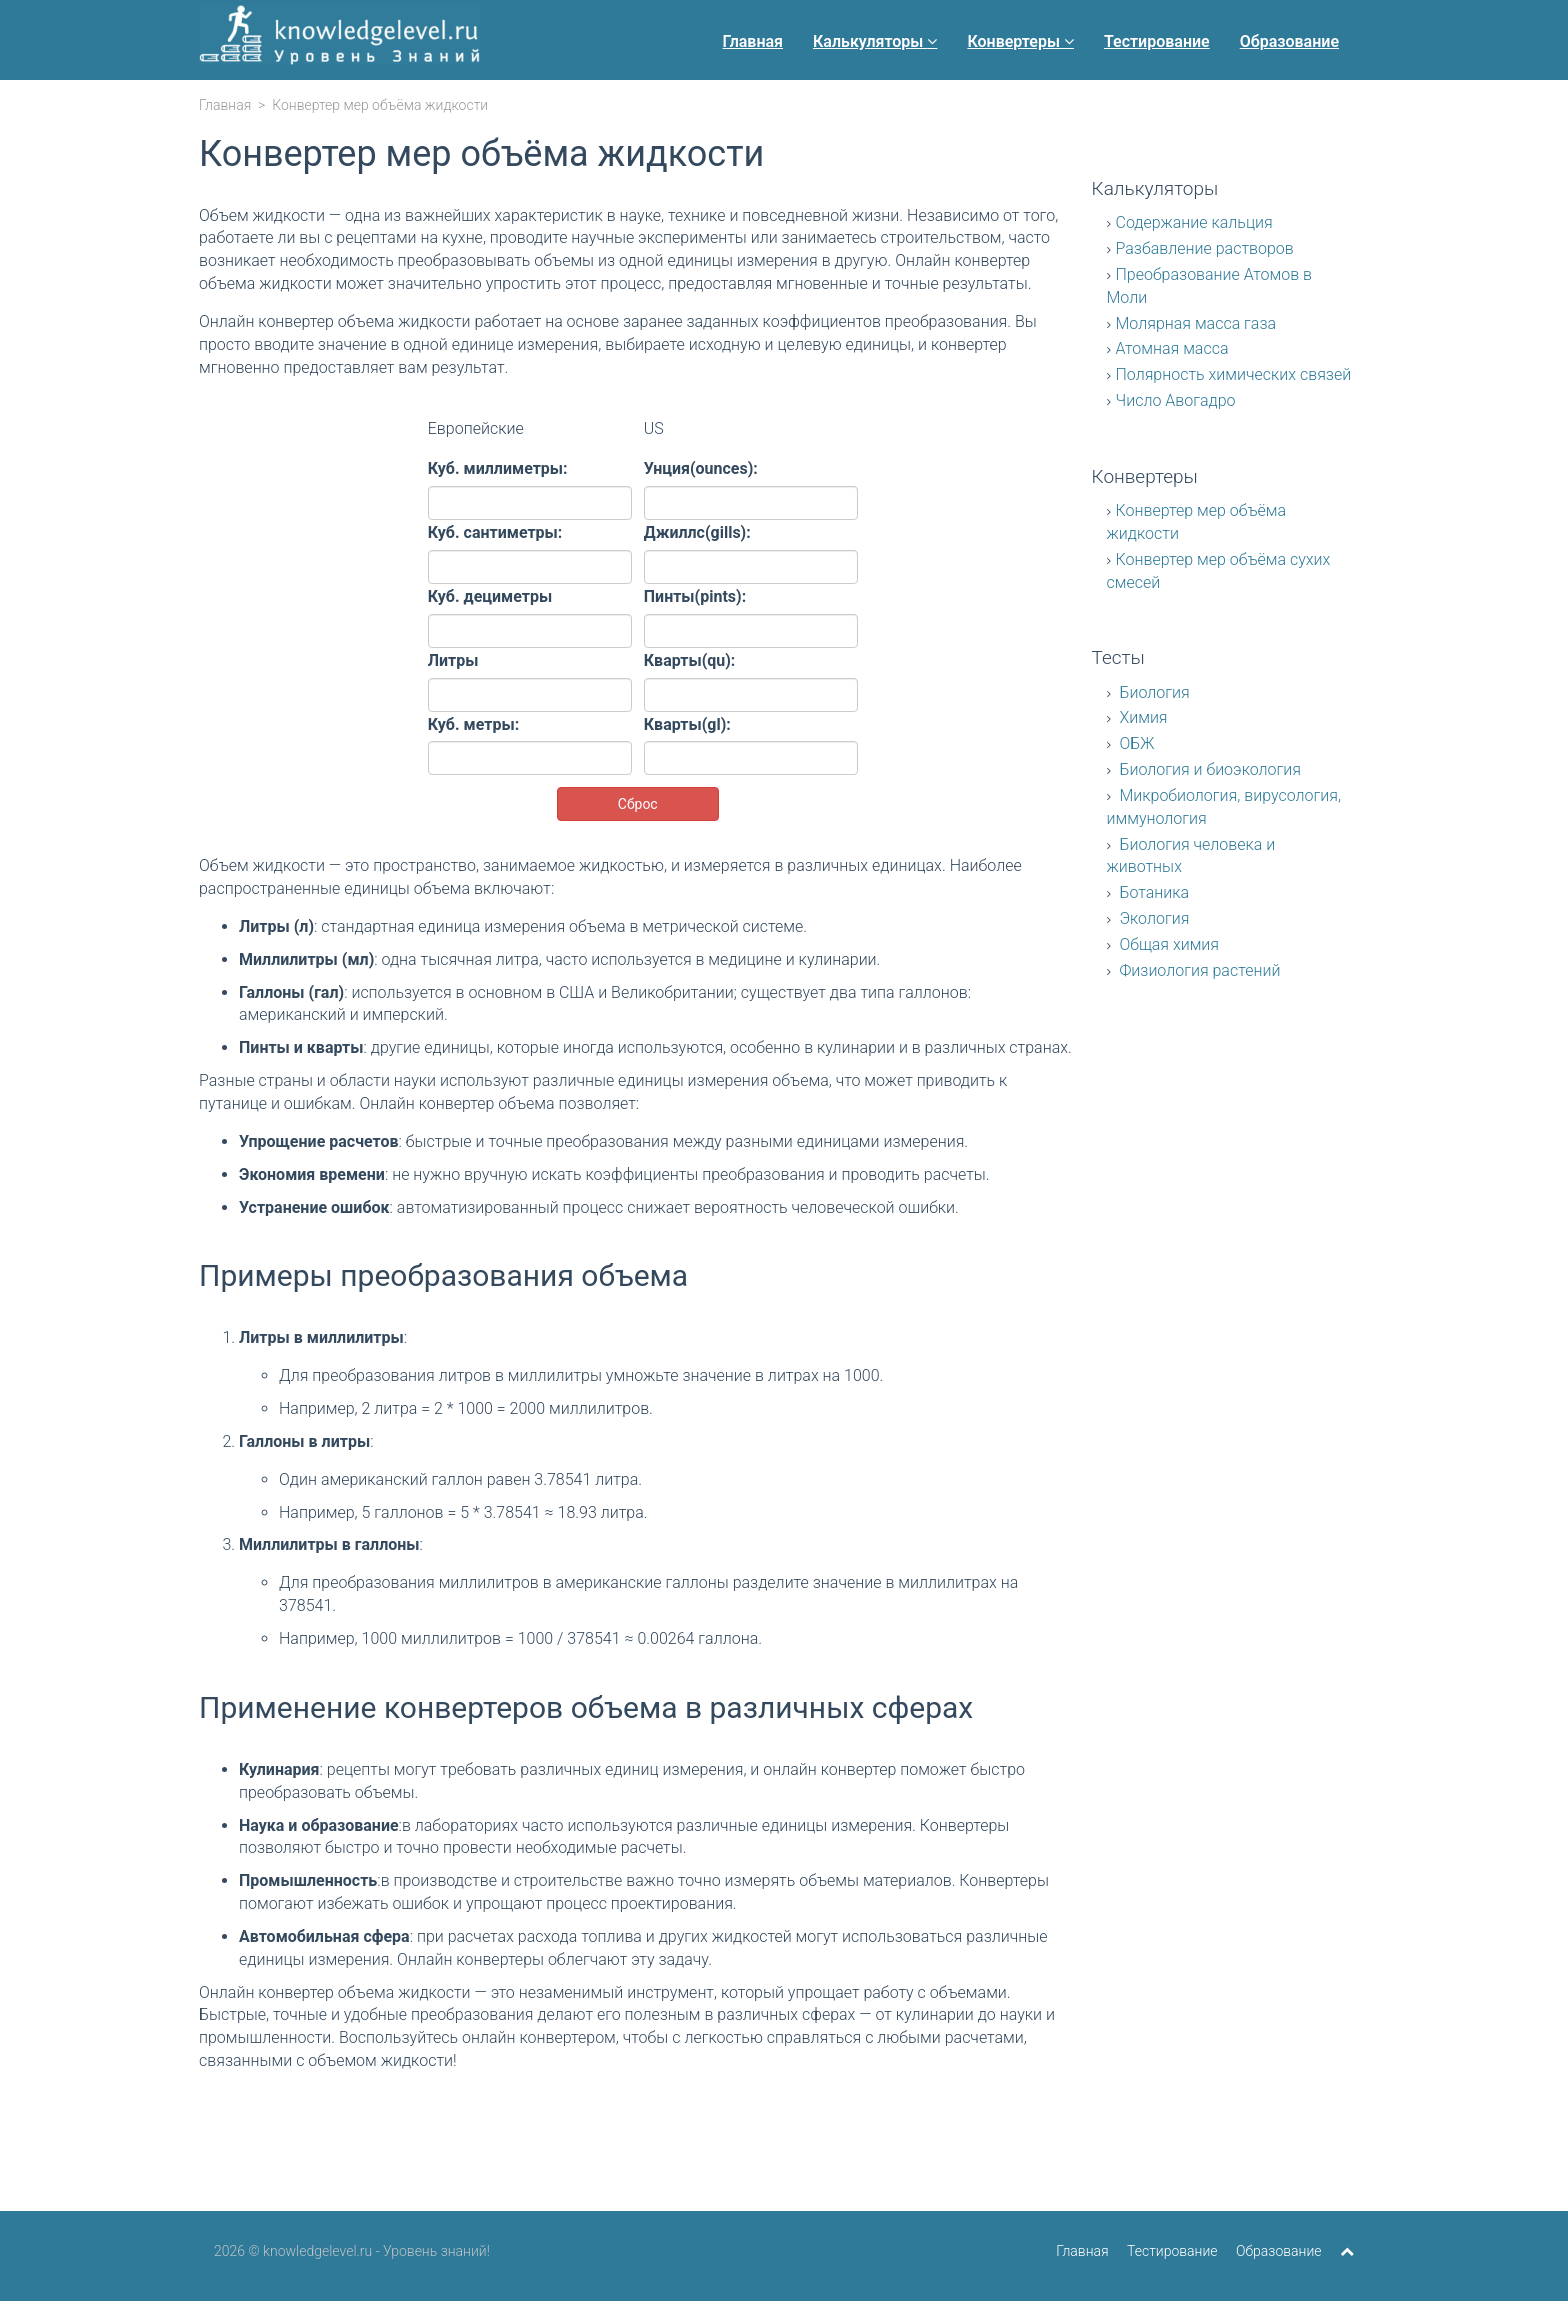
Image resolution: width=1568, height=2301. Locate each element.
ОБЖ (1135, 743)
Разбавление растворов (1205, 248)
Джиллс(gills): (697, 532)
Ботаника (1153, 892)
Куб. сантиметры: (495, 532)
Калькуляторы (875, 41)
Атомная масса (1172, 348)
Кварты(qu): (690, 660)
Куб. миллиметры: (498, 468)
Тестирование (1157, 41)
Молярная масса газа (1196, 323)
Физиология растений (1198, 970)
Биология (1153, 692)
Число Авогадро (1176, 400)
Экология (1153, 918)
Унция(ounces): (701, 468)
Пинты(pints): (695, 596)
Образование (1289, 41)
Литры (453, 660)
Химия (1142, 717)
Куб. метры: (473, 724)
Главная (753, 41)
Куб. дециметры (490, 596)
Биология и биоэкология (1209, 769)
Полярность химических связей (1234, 374)
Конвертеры (1020, 41)
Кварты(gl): (687, 724)
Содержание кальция (1194, 222)
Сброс (638, 804)
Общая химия (1168, 944)
